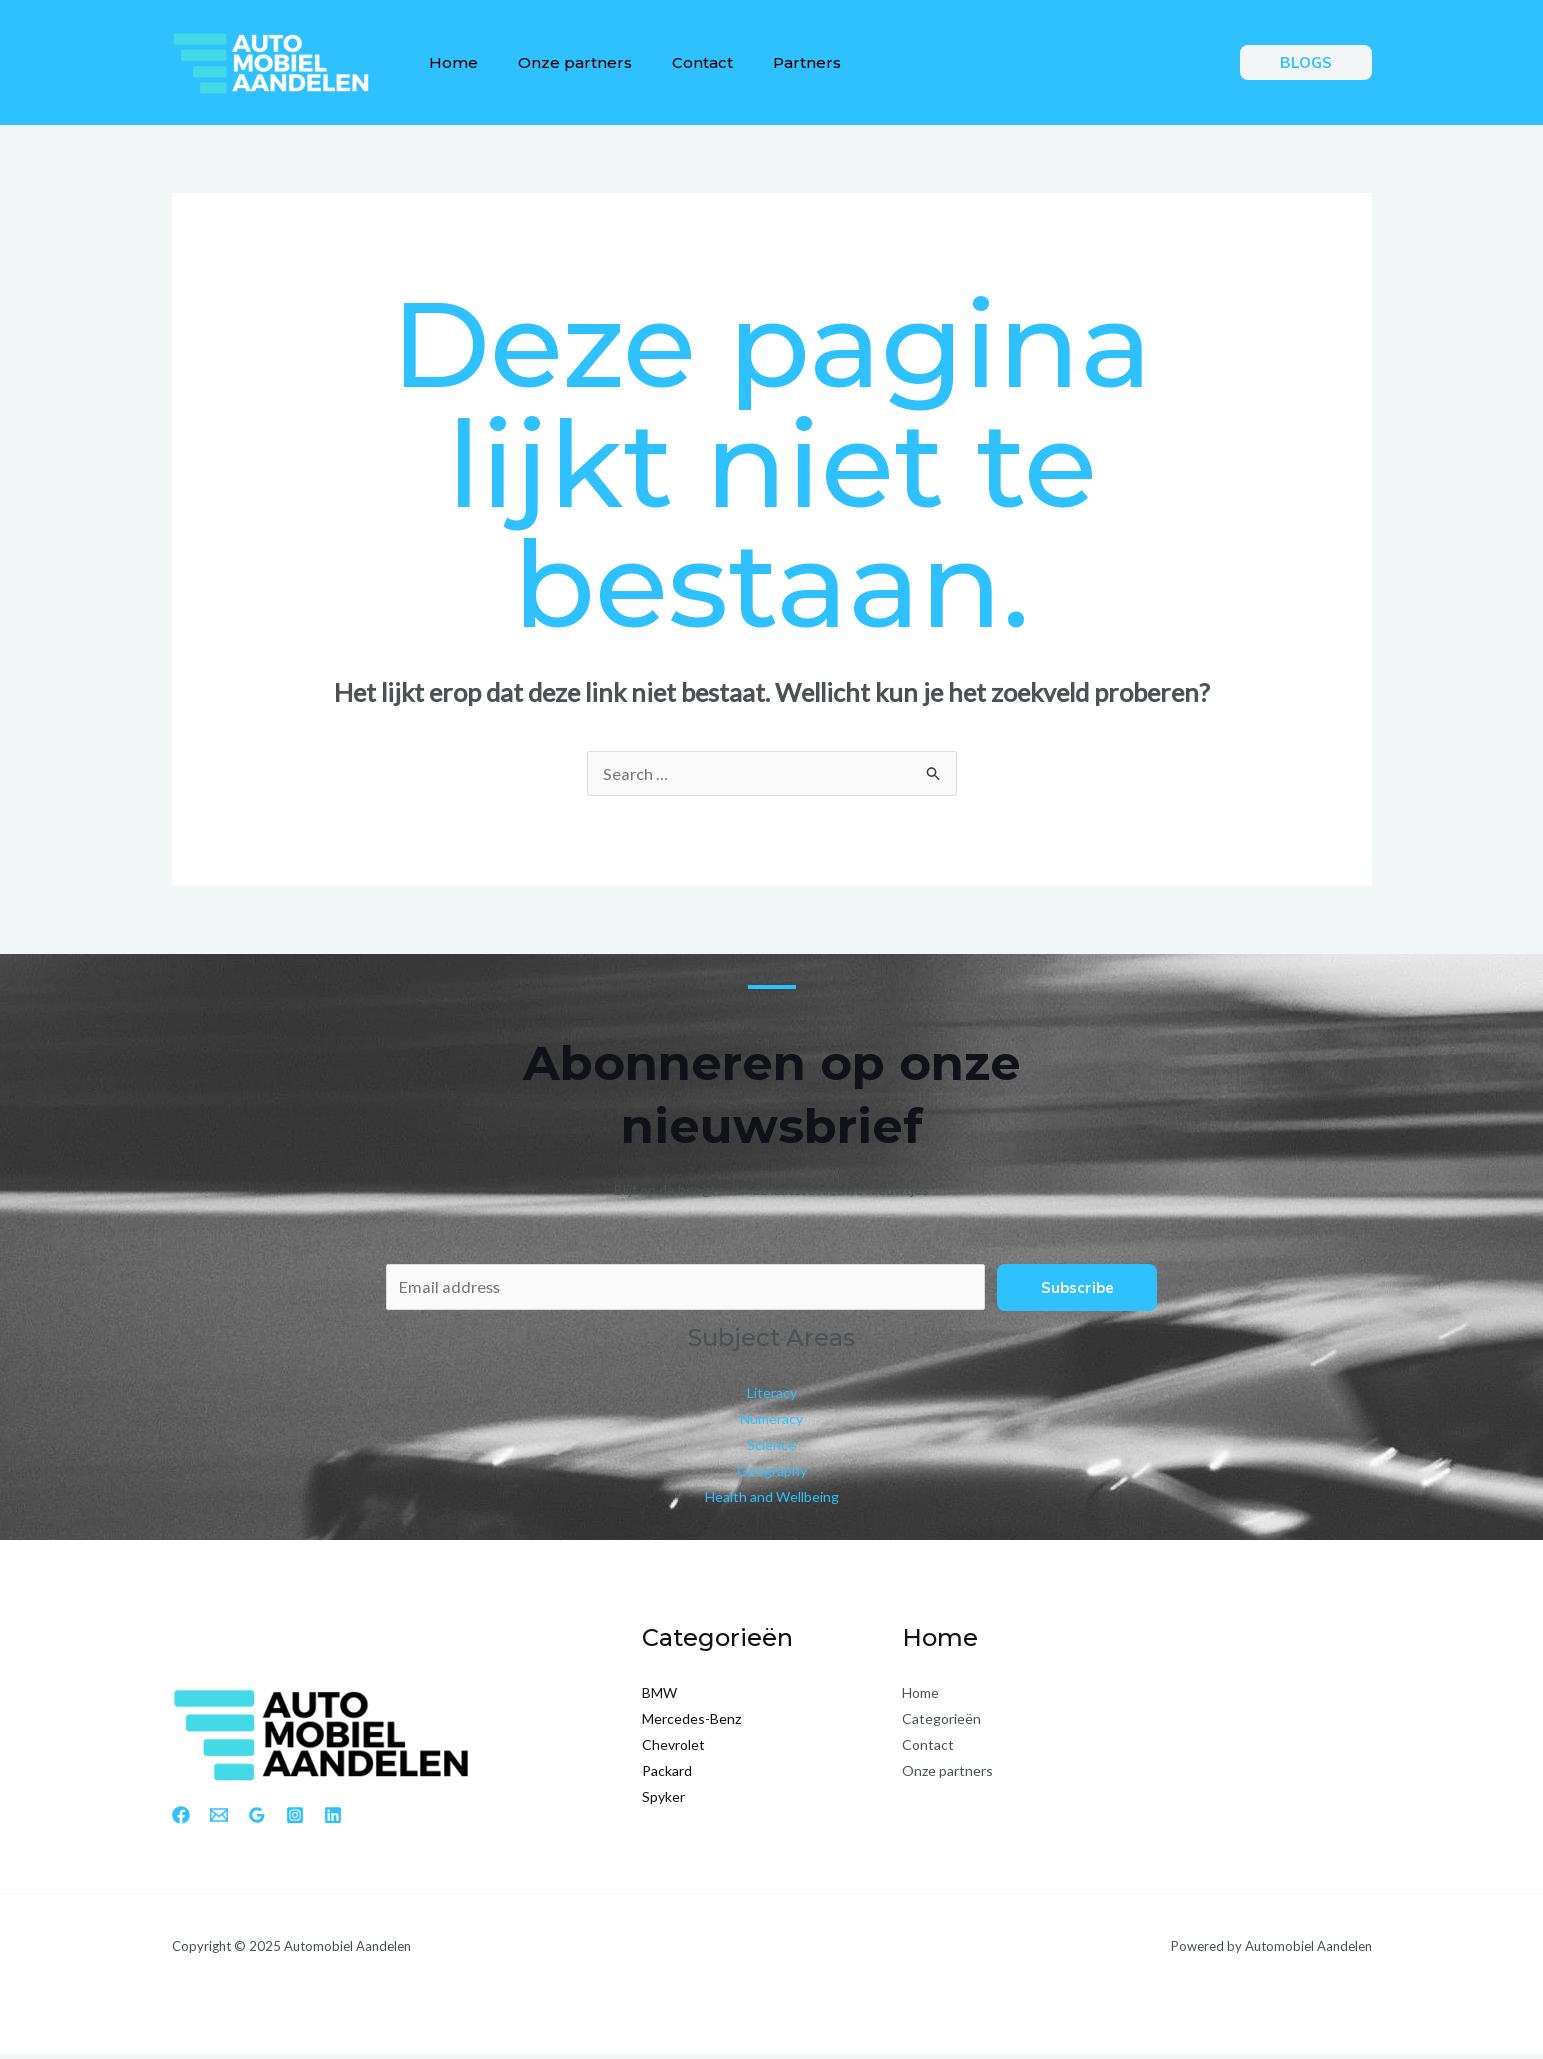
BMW (659, 1698)
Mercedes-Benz (691, 1724)
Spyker (663, 1802)
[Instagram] (295, 1820)
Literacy (772, 1397)
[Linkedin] (333, 1820)
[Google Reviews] (257, 1820)
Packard (667, 1776)
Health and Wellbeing (772, 1501)
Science (771, 1449)
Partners (779, 62)
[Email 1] (219, 1820)
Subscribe (1077, 1289)
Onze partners (563, 62)
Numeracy (771, 1423)
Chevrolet (673, 1750)
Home (449, 62)
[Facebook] (181, 1820)
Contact (682, 62)
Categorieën (941, 1724)
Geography (772, 1475)
